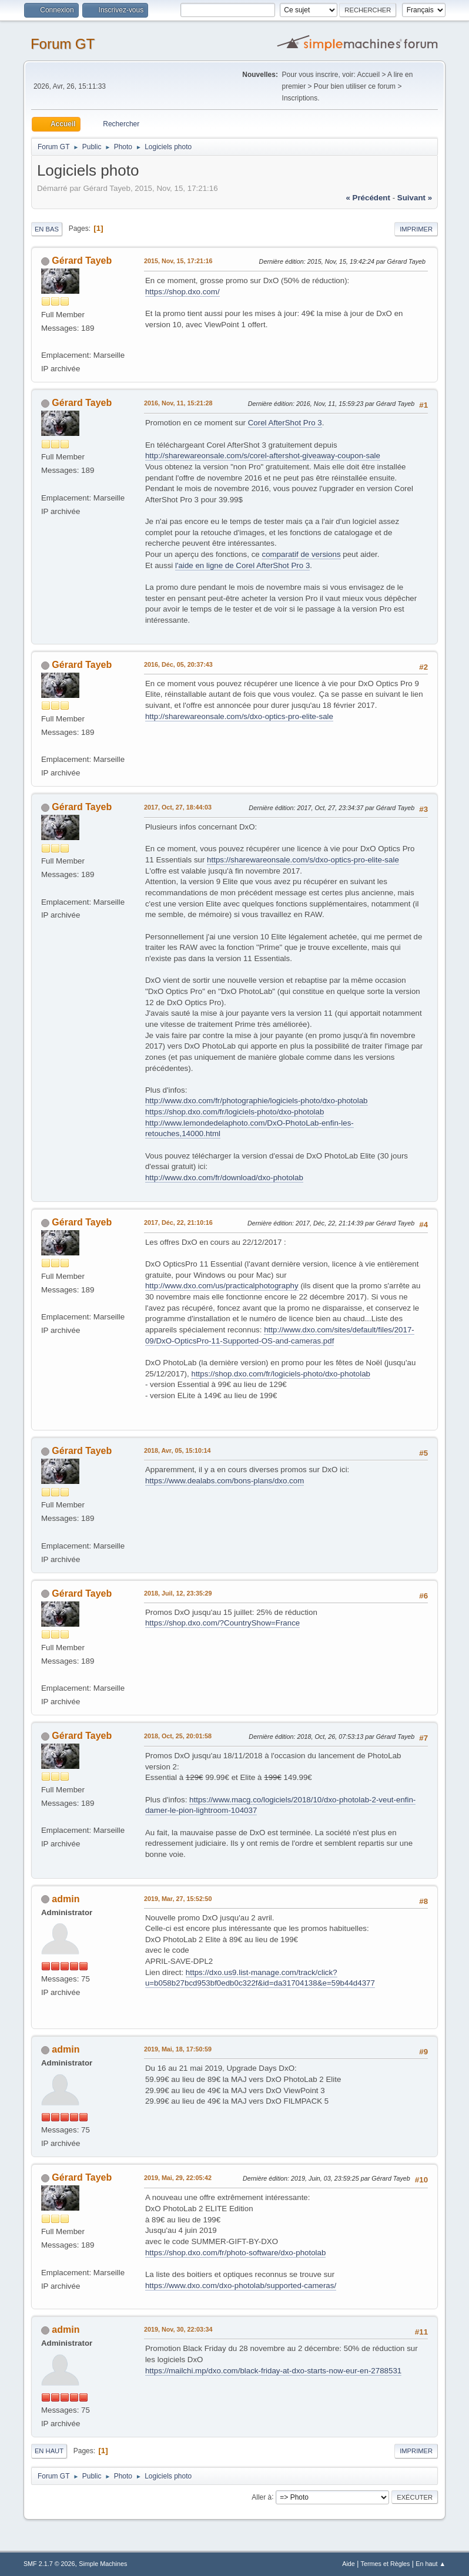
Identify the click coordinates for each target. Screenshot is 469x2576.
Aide (348, 2563)
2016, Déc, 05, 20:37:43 (178, 664)
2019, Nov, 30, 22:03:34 (178, 2329)
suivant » (414, 197)
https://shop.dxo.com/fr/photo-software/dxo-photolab (235, 2252)
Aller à (262, 2497)
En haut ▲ (430, 2563)
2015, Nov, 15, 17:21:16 (178, 260)
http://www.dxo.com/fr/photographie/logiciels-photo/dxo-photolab (256, 1100)
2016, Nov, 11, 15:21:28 (178, 403)
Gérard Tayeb (82, 261)
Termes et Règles (385, 2563)
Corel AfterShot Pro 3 (285, 422)
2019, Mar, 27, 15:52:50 (178, 1898)
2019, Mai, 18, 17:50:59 (178, 2049)
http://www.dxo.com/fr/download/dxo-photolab (224, 1177)
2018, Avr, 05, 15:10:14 (177, 1450)
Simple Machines (103, 2563)
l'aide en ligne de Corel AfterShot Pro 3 (242, 565)
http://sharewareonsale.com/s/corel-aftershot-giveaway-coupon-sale (262, 455)
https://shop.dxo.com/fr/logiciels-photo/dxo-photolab (234, 1111)
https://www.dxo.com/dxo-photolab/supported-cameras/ (240, 2285)
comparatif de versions (301, 554)
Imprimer (416, 229)
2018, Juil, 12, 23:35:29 (178, 1593)
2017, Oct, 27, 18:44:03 (178, 807)
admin (65, 1899)
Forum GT (63, 44)
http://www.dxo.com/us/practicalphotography (222, 1285)
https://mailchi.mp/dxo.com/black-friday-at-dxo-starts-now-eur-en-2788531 (273, 2370)
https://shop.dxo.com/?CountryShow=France (222, 1622)
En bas (47, 229)
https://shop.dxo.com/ (182, 291)
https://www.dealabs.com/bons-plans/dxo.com (224, 1480)
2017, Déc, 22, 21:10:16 (178, 1222)
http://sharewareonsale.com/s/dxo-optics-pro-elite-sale (239, 716)
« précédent (368, 197)
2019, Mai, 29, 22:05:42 (178, 2177)
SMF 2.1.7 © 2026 (49, 2563)
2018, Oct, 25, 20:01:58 (178, 1735)
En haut (49, 2450)
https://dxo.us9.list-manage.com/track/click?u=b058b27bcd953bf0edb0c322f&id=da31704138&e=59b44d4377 (260, 1978)
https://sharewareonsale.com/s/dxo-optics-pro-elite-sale (303, 859)
